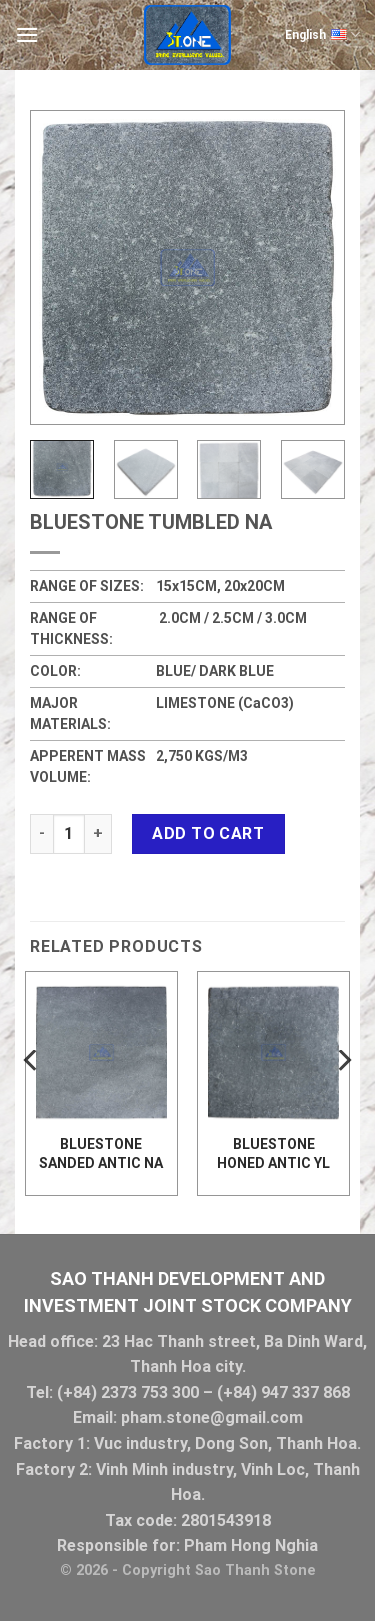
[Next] (343, 1100)
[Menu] (27, 34)
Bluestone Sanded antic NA (101, 1153)
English (322, 35)
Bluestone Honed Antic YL (273, 1153)
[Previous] (32, 1100)
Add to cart (208, 833)
